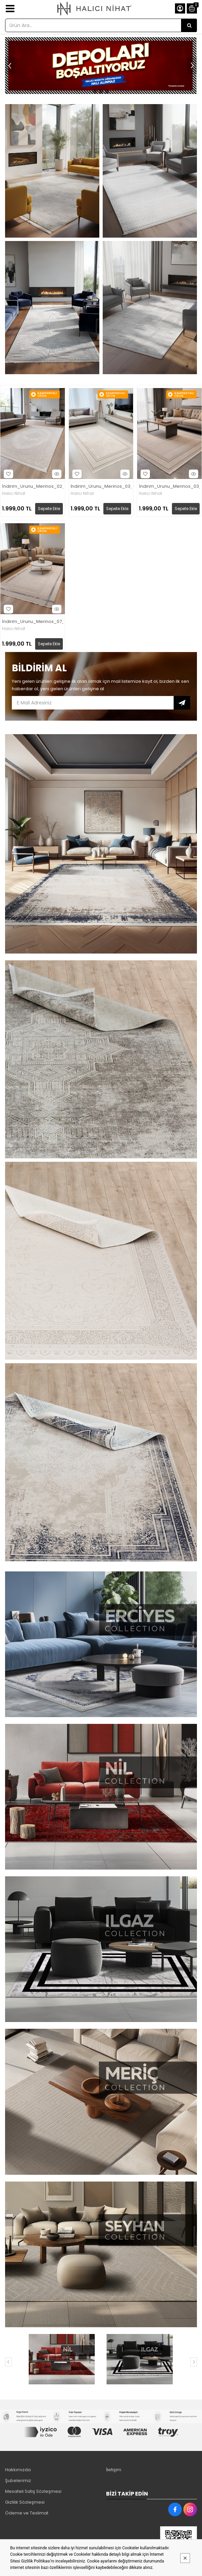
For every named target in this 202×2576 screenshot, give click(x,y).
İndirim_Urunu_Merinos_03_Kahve (169, 486)
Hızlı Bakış (55, 474)
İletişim (113, 2469)
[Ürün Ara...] (189, 25)
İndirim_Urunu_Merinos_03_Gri (101, 486)
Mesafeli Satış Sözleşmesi (33, 2491)
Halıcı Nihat (13, 493)
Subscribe (182, 702)
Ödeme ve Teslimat (26, 2513)
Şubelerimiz (18, 2480)
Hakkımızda (18, 2469)
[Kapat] (185, 2558)
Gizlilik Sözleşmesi (25, 2502)
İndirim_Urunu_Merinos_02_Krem (32, 486)
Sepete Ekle (49, 508)
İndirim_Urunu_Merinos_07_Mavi (32, 622)
